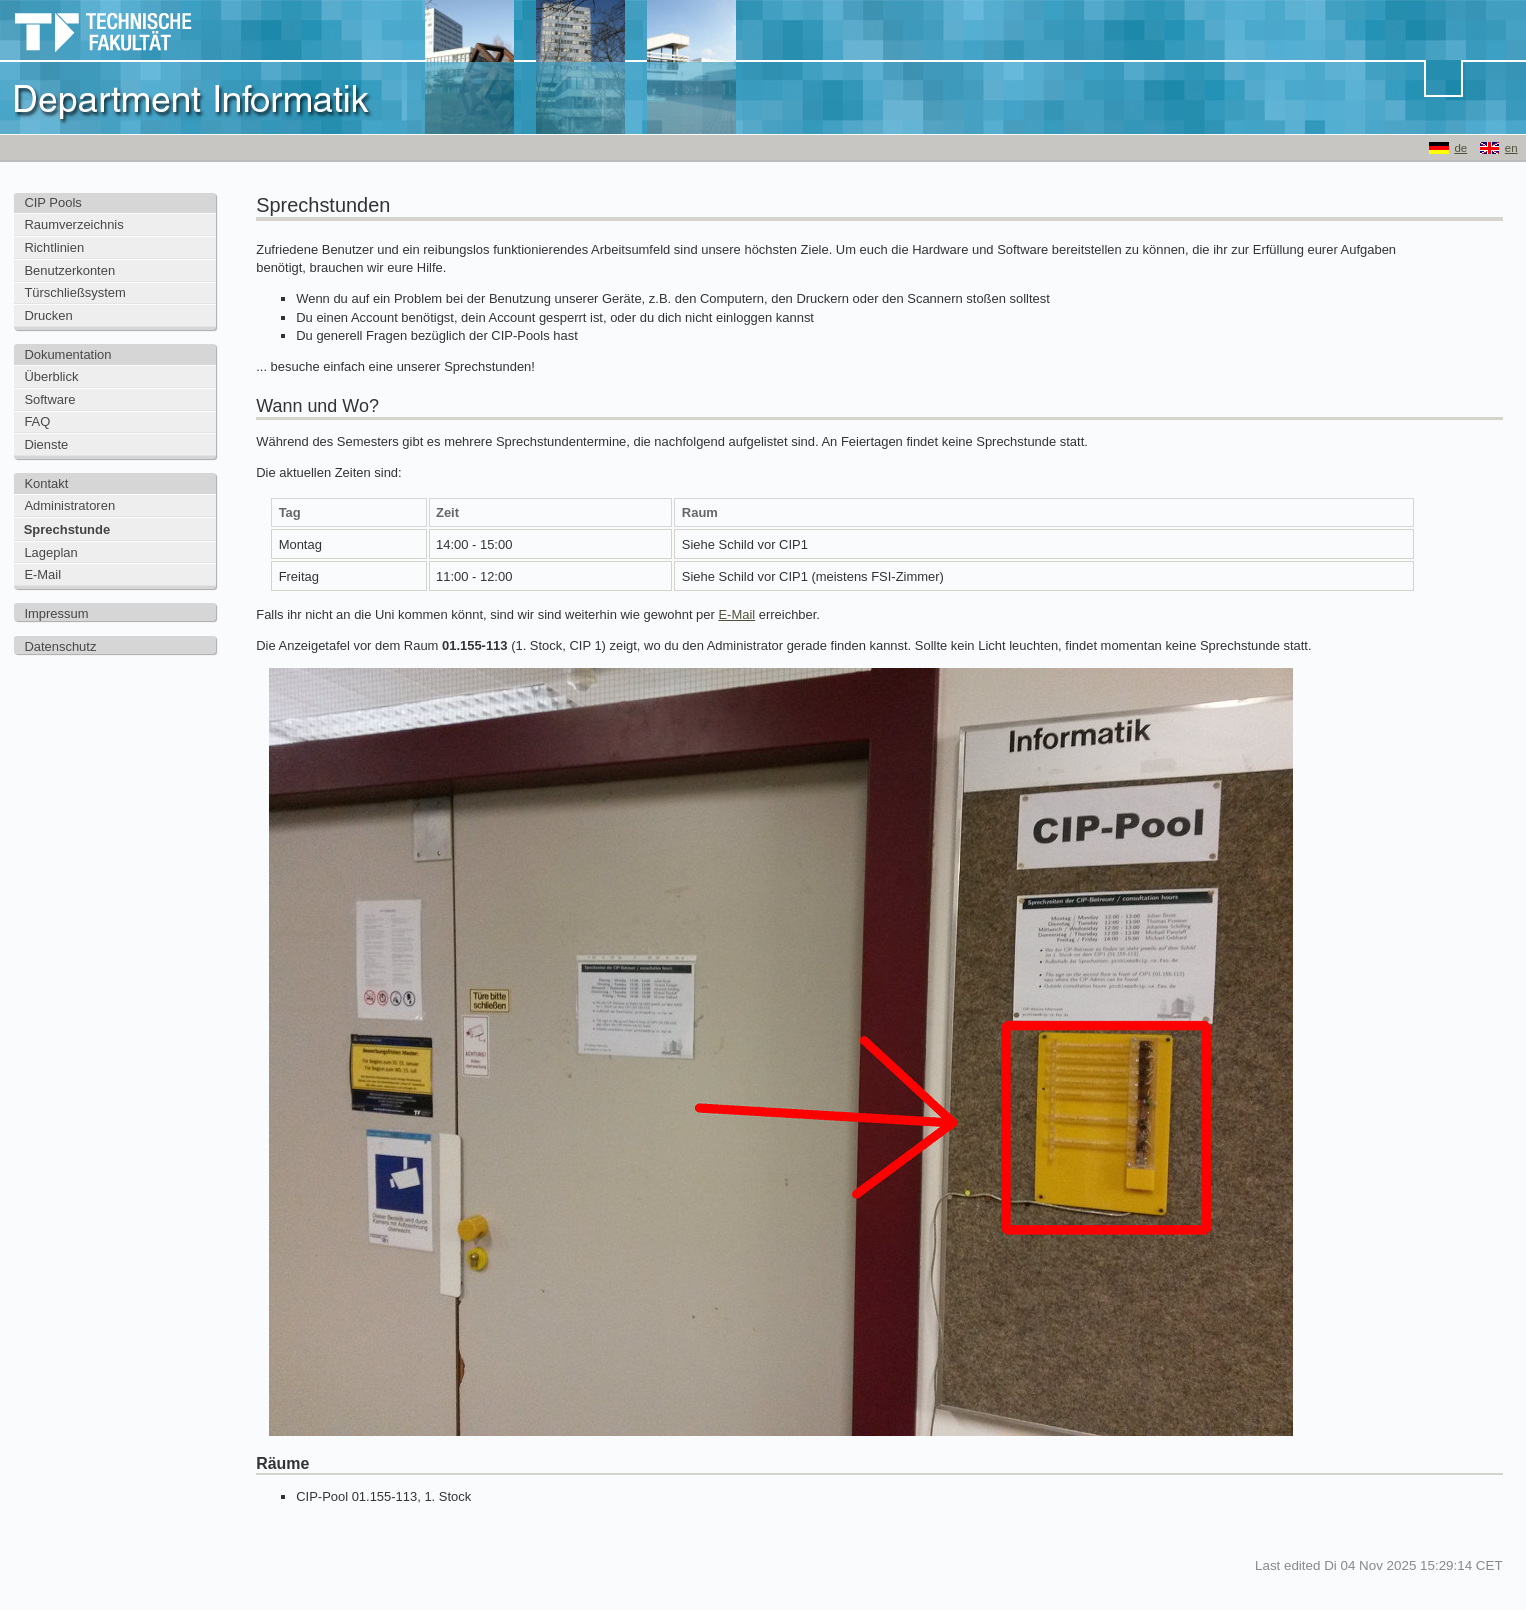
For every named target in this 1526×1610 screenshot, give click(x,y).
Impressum (56, 613)
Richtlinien (54, 247)
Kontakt (46, 483)
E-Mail (42, 574)
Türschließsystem (74, 292)
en (1511, 148)
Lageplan (50, 552)
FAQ (37, 421)
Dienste (46, 444)
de (1460, 148)
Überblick (51, 376)
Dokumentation (67, 354)
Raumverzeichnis (73, 224)
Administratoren (69, 505)
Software (49, 399)
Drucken (48, 315)
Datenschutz (60, 646)
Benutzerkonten (69, 270)
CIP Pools (52, 202)
